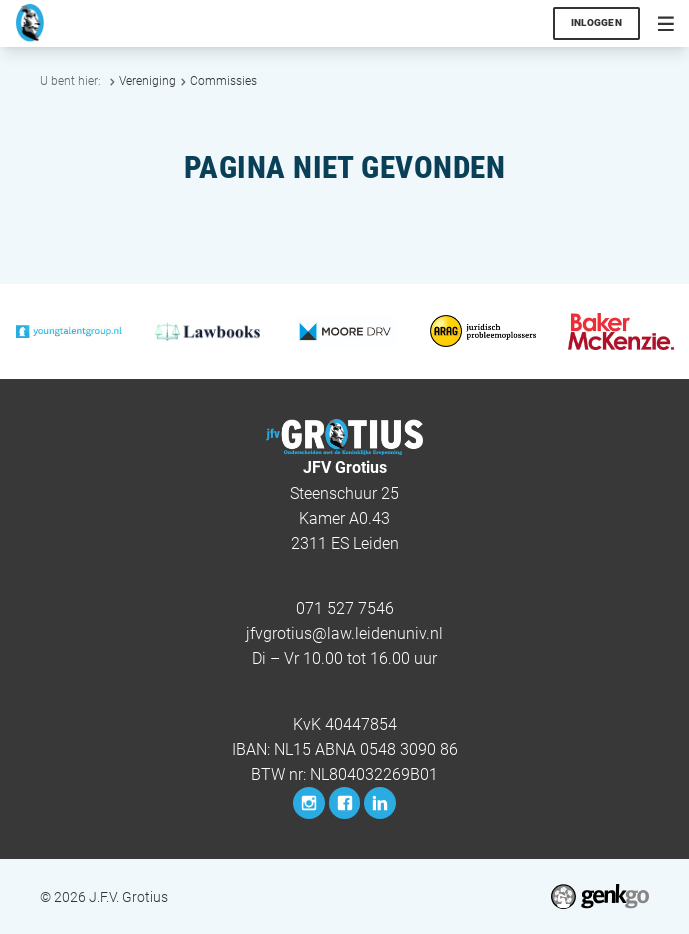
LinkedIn (379, 802)
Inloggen (597, 22)
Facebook (344, 802)
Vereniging (147, 81)
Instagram (308, 802)
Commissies (223, 81)
